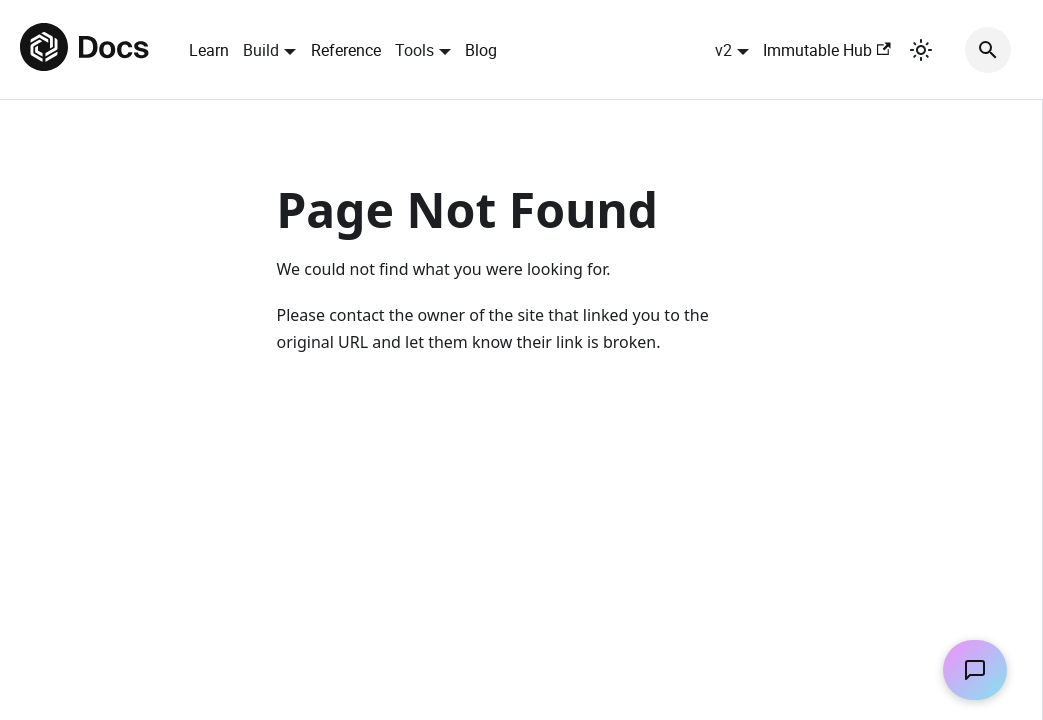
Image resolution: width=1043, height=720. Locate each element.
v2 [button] (723, 50)
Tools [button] (414, 50)
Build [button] (261, 50)
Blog (481, 50)
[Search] (988, 50)
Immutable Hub (826, 50)
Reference (346, 50)
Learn (209, 50)
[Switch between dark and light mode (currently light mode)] (921, 50)
